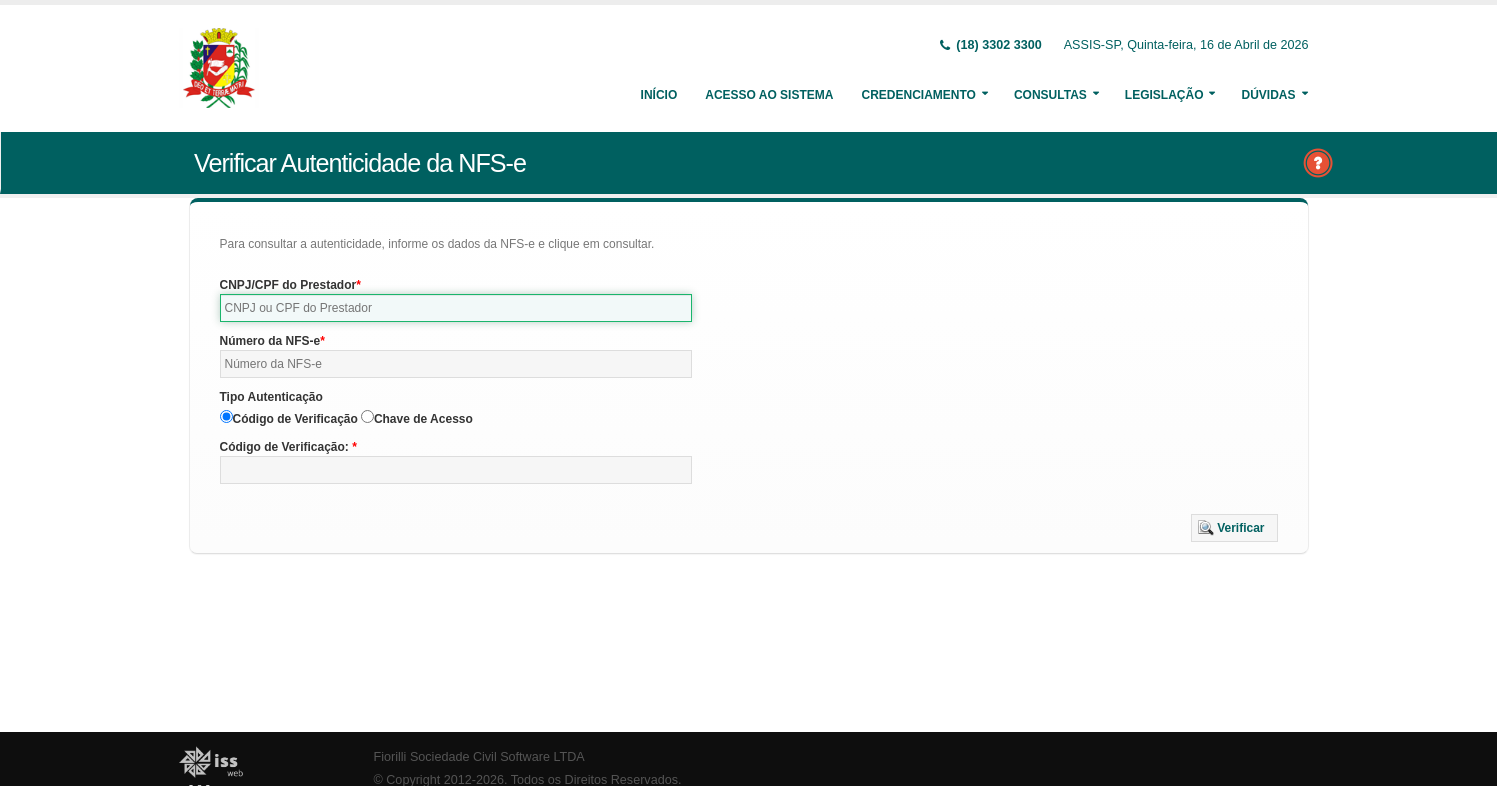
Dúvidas (1268, 95)
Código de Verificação (295, 419)
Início (659, 95)
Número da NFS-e (270, 341)
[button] (1234, 528)
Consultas (1050, 95)
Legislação (1164, 95)
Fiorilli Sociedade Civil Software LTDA (479, 757)
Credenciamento (918, 95)
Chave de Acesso (423, 419)
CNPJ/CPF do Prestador (288, 285)
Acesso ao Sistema (769, 95)
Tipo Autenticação (271, 397)
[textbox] (456, 308)
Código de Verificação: (286, 447)
